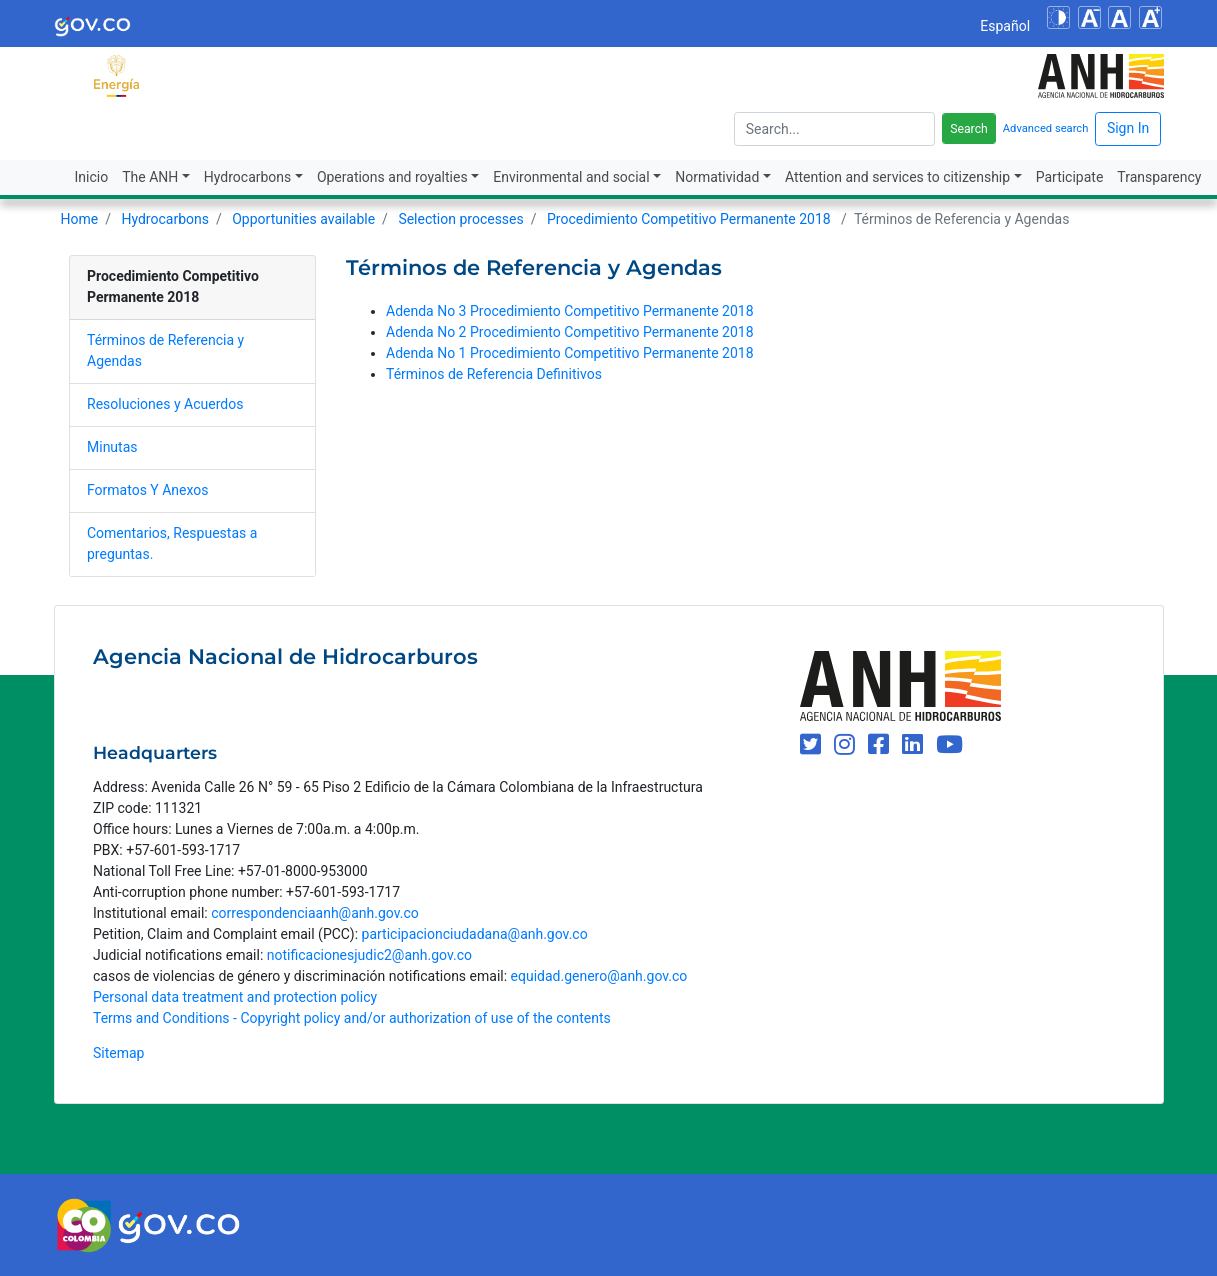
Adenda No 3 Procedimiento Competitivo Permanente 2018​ (570, 311)
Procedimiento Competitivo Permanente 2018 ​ (690, 219)
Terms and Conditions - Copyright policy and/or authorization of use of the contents (352, 1018)
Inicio (92, 177)
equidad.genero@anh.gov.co (599, 976)
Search (969, 129)
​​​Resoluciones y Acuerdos (165, 404)
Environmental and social (571, 177)
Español (1005, 26)
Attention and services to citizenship (897, 177)
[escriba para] (834, 129)
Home (80, 219)
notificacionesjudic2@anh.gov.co (369, 955)
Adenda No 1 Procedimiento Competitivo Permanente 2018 (570, 353)
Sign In (1128, 128)
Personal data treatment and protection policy (235, 997)
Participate (1070, 177)
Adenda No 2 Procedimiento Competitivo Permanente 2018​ (570, 332)
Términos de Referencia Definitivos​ (494, 374)
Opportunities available (303, 219)
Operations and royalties (392, 177)
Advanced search (1046, 128)
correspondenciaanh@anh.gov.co (314, 913)
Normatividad (717, 177)
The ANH (150, 177)
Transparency (1159, 177)
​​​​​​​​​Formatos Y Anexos (148, 490)
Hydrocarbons (248, 177)
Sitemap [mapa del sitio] (118, 1053)
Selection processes (460, 219)
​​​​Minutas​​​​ (112, 447)
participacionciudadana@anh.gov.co (475, 934)
